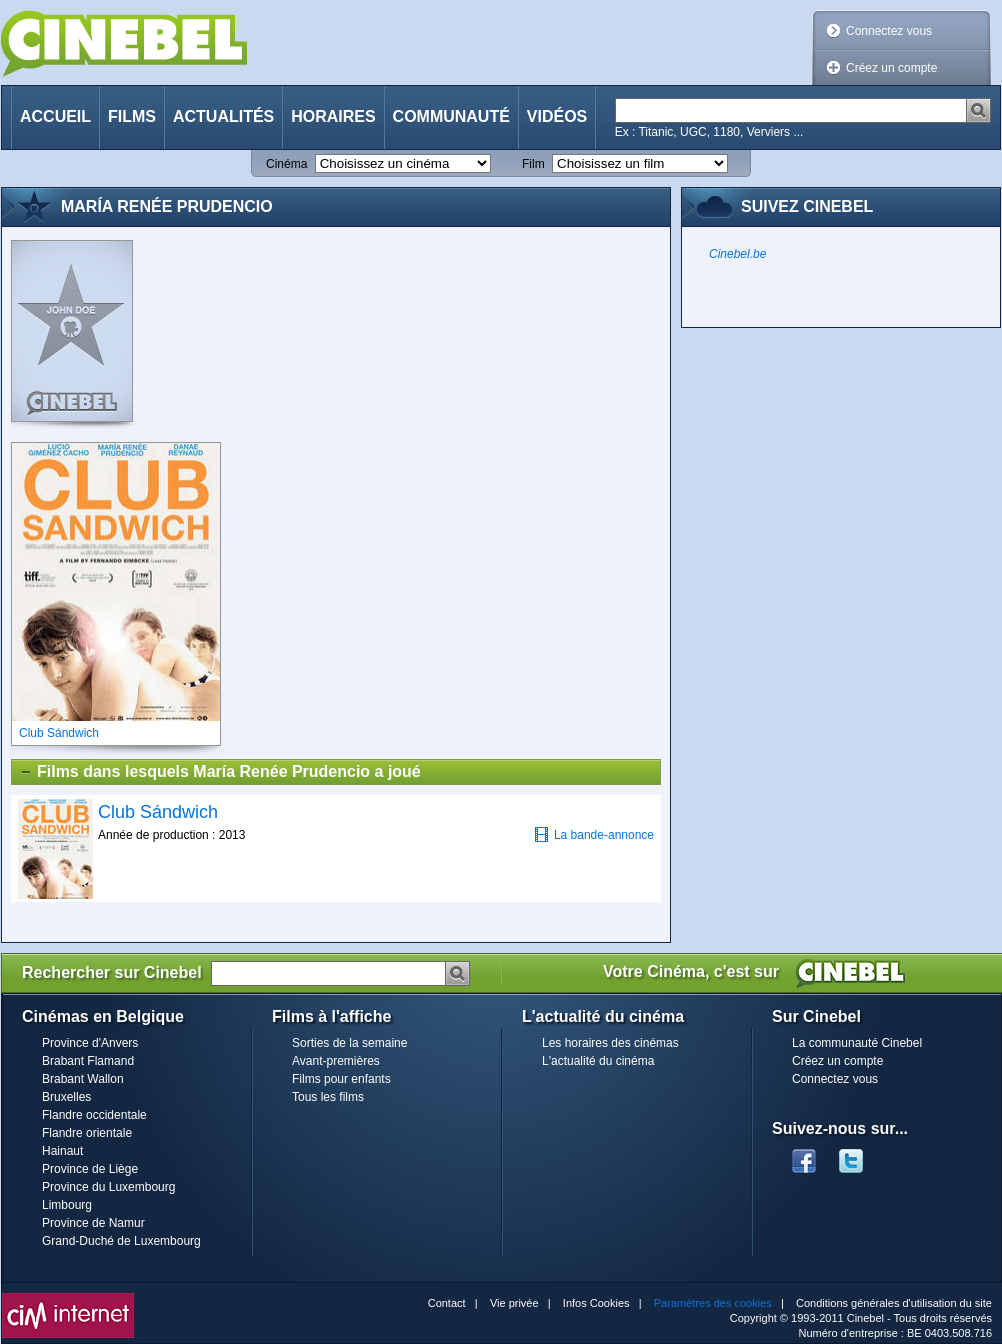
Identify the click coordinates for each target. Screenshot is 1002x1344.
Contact (447, 1303)
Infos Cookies (596, 1303)
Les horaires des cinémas (610, 1043)
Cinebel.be (737, 254)
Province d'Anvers (90, 1043)
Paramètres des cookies (713, 1303)
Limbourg (67, 1205)
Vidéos (557, 116)
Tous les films (328, 1097)
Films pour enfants (341, 1079)
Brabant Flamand (88, 1061)
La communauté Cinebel (857, 1043)
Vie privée (514, 1303)
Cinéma (286, 164)
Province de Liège (90, 1169)
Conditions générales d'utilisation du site (894, 1303)
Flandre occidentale (94, 1115)
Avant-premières (336, 1061)
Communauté (451, 116)
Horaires (333, 116)
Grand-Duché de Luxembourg (121, 1241)
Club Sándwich (158, 812)
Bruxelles (66, 1097)
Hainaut (62, 1151)
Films (132, 116)
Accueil (55, 116)
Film (533, 164)
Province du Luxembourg (108, 1187)
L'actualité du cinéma (598, 1061)
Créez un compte (891, 68)
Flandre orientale (87, 1133)
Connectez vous (889, 31)
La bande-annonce (594, 834)
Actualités (223, 116)
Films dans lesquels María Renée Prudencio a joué (220, 772)
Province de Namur (93, 1223)
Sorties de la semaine (349, 1043)
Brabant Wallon (83, 1079)
